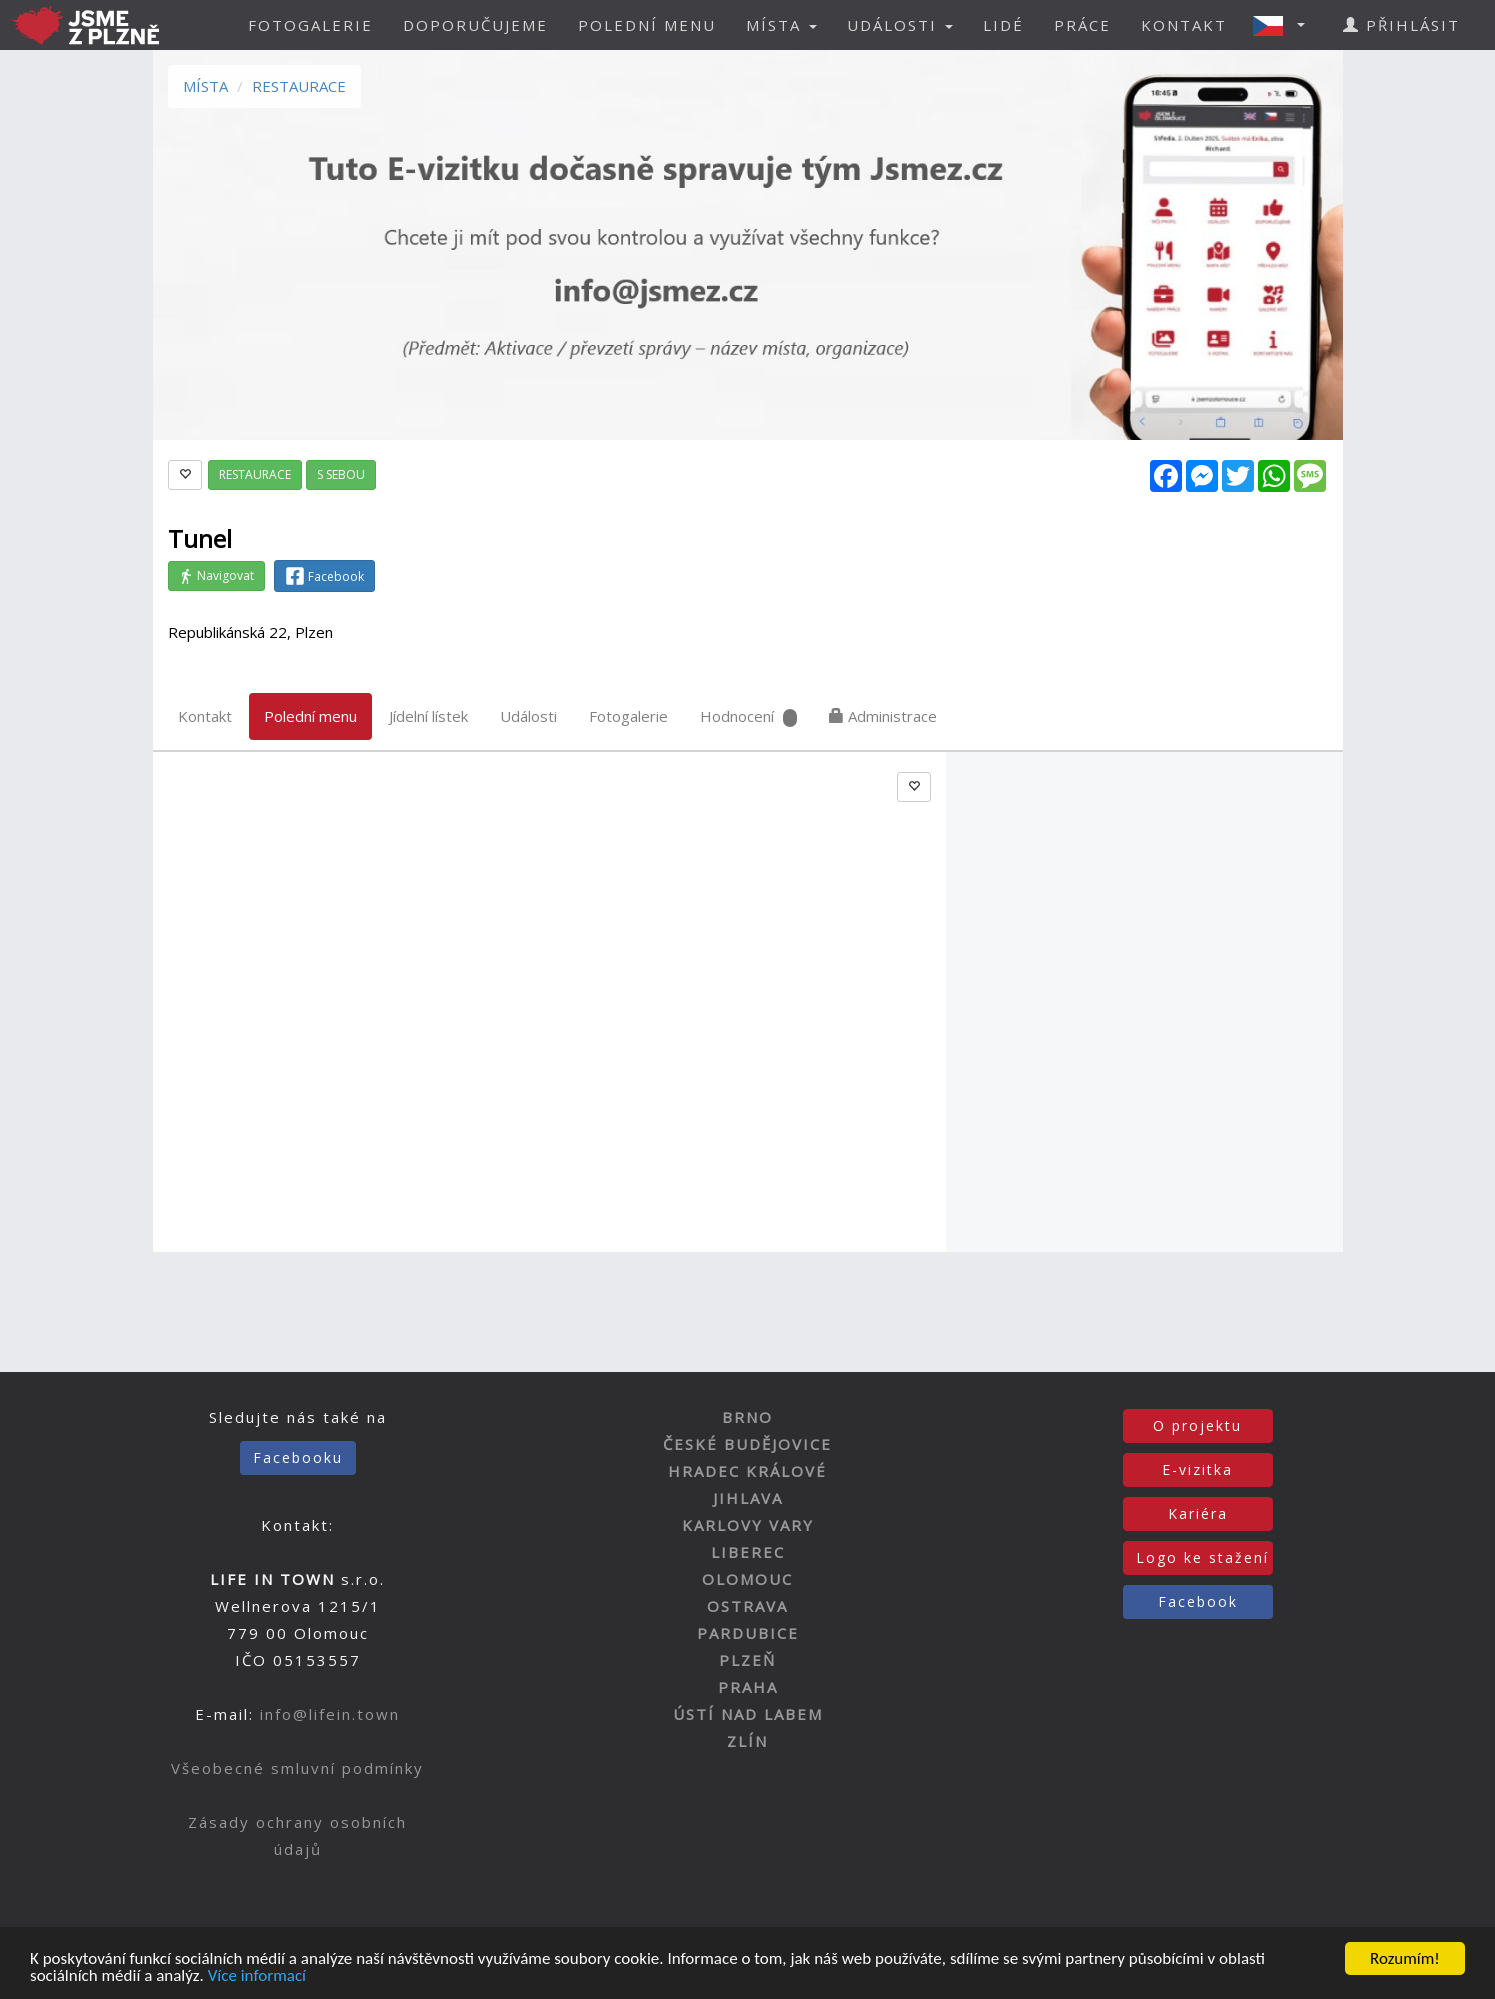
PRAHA (748, 1687)
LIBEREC (748, 1552)
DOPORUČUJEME (475, 25)
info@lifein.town (330, 1714)
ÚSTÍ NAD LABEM (748, 1714)
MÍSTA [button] (781, 25)
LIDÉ (1003, 25)
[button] (1285, 25)
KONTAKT (1184, 25)
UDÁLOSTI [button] (900, 25)
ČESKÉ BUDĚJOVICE (747, 1444)
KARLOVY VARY (748, 1525)
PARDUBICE (748, 1633)
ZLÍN (747, 1741)
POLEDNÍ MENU (647, 25)
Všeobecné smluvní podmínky (297, 1768)
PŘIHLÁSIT (1401, 25)
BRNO (747, 1417)
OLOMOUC (747, 1579)
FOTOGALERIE (310, 25)
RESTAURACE (299, 86)
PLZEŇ (747, 1660)
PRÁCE (1082, 25)
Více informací (257, 1977)
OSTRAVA (747, 1606)
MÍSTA (205, 86)
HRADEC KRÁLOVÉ (747, 1471)
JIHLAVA (748, 1498)
